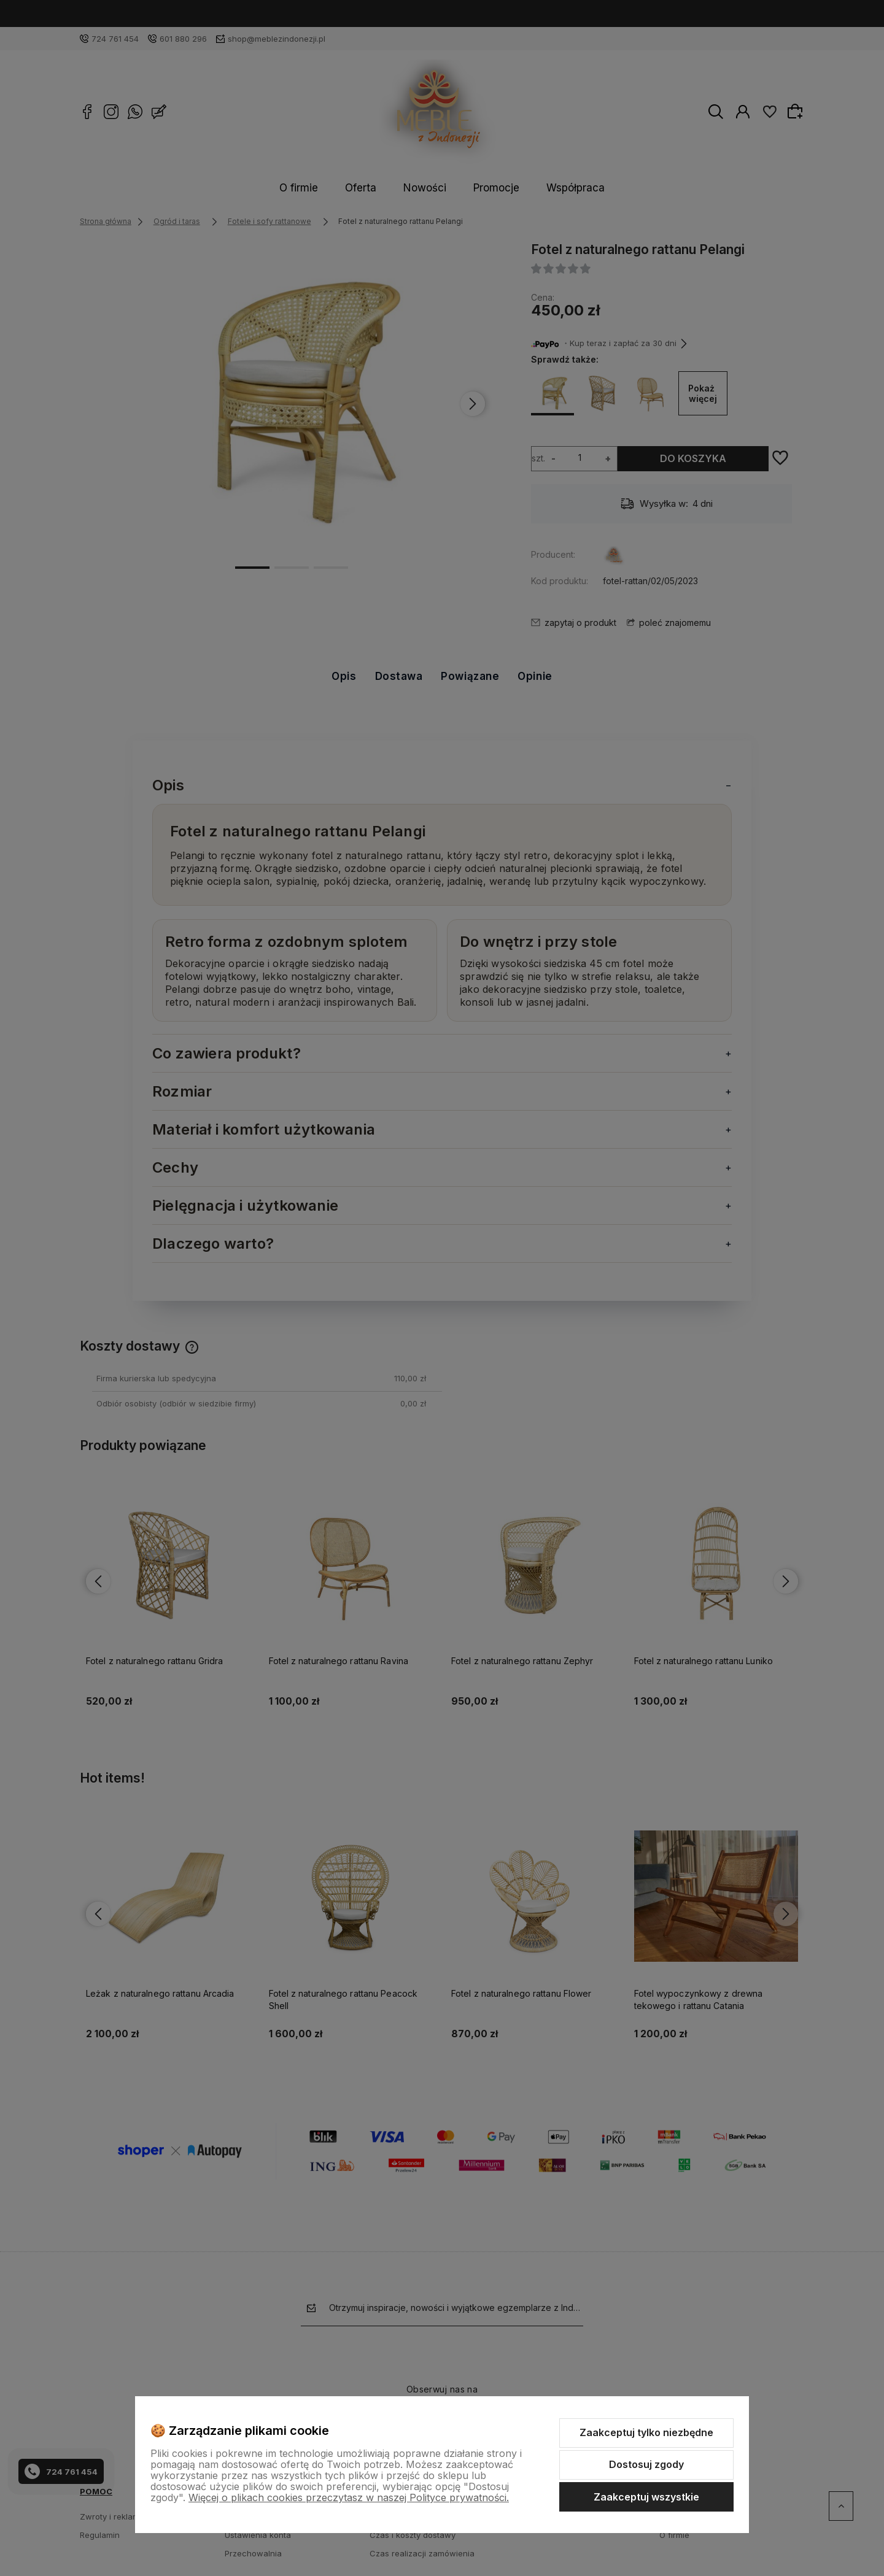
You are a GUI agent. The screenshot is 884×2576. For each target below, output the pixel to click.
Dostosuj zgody (646, 2464)
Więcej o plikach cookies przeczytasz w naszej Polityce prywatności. (348, 2497)
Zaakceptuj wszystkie (646, 2497)
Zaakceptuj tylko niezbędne (646, 2432)
